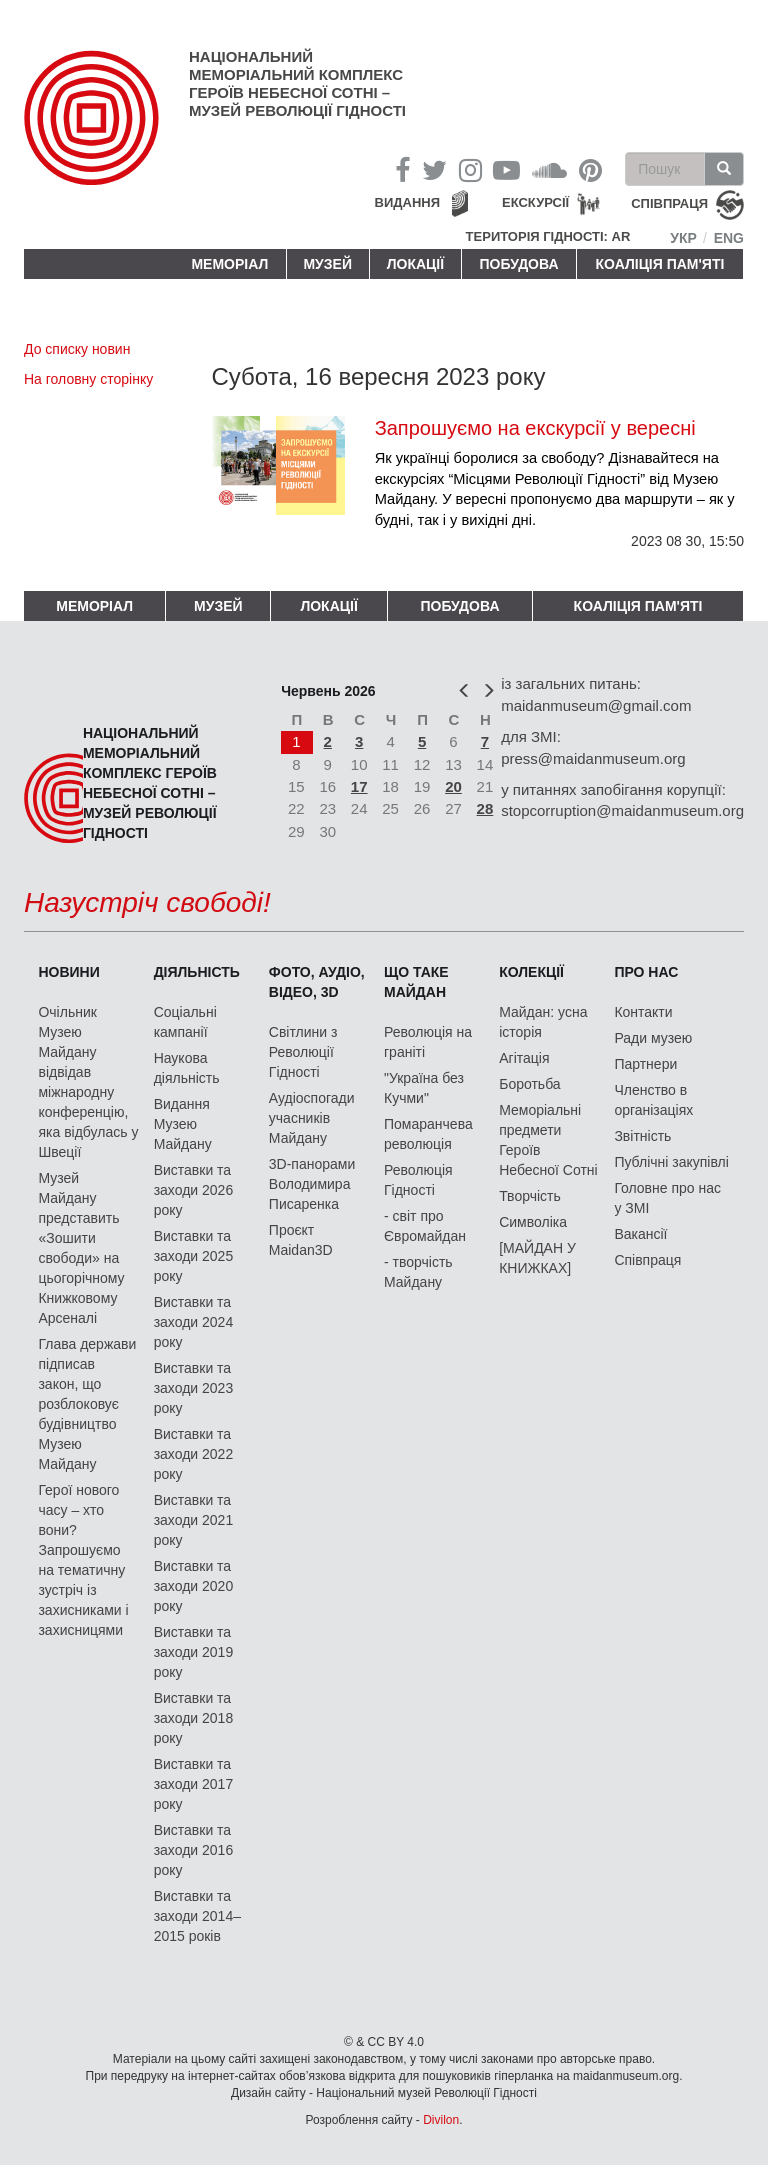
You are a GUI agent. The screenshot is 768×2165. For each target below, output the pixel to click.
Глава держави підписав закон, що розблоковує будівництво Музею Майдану (87, 1404)
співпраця (669, 204)
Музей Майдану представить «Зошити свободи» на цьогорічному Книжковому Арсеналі (81, 1248)
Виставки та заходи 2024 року (194, 1322)
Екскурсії (535, 202)
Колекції (531, 972)
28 (485, 808)
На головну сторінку (88, 379)
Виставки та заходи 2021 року (194, 1520)
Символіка (533, 1222)
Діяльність (197, 972)
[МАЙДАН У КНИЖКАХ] (537, 1258)
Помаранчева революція (428, 1134)
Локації (415, 264)
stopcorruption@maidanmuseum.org (622, 810)
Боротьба (529, 1084)
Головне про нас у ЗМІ (667, 1198)
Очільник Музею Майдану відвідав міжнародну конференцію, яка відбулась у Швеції (88, 1082)
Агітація (524, 1058)
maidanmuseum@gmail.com (596, 705)
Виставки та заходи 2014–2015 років (197, 1916)
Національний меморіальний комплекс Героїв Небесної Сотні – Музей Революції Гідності (297, 83)
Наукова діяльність (187, 1068)
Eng (729, 238)
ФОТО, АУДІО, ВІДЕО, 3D (317, 982)
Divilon (441, 2120)
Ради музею (653, 1038)
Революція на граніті (428, 1042)
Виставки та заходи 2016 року (194, 1850)
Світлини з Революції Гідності (303, 1052)
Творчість (530, 1196)
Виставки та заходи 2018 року (194, 1718)
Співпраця (647, 1260)
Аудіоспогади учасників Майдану (312, 1118)
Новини (68, 972)
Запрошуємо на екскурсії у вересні (535, 428)
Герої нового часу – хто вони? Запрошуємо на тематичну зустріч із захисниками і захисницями (83, 1560)
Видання (408, 202)
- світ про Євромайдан (425, 1226)
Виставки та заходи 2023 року (194, 1388)
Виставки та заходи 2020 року (194, 1586)
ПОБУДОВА (518, 264)
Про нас (646, 972)
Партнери (645, 1064)
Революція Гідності (418, 1180)
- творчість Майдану (418, 1272)
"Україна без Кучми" (424, 1088)
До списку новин (77, 349)
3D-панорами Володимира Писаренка (312, 1184)
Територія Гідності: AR (548, 236)
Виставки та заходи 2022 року (194, 1454)
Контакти (643, 1012)
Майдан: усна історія (543, 1022)
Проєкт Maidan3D (301, 1240)
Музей (327, 264)
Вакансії (640, 1234)
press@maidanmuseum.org (593, 758)
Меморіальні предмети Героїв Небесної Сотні (548, 1140)
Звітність (642, 1136)
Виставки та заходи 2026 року (194, 1190)
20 (453, 786)
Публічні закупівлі (671, 1162)
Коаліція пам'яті (660, 264)
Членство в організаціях (653, 1100)
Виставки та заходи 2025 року (194, 1256)
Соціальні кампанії (185, 1022)
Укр (683, 238)
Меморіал (229, 264)
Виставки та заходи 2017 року (194, 1784)
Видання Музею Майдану (183, 1124)
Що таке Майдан (416, 982)
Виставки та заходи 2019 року (194, 1652)
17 (359, 786)
